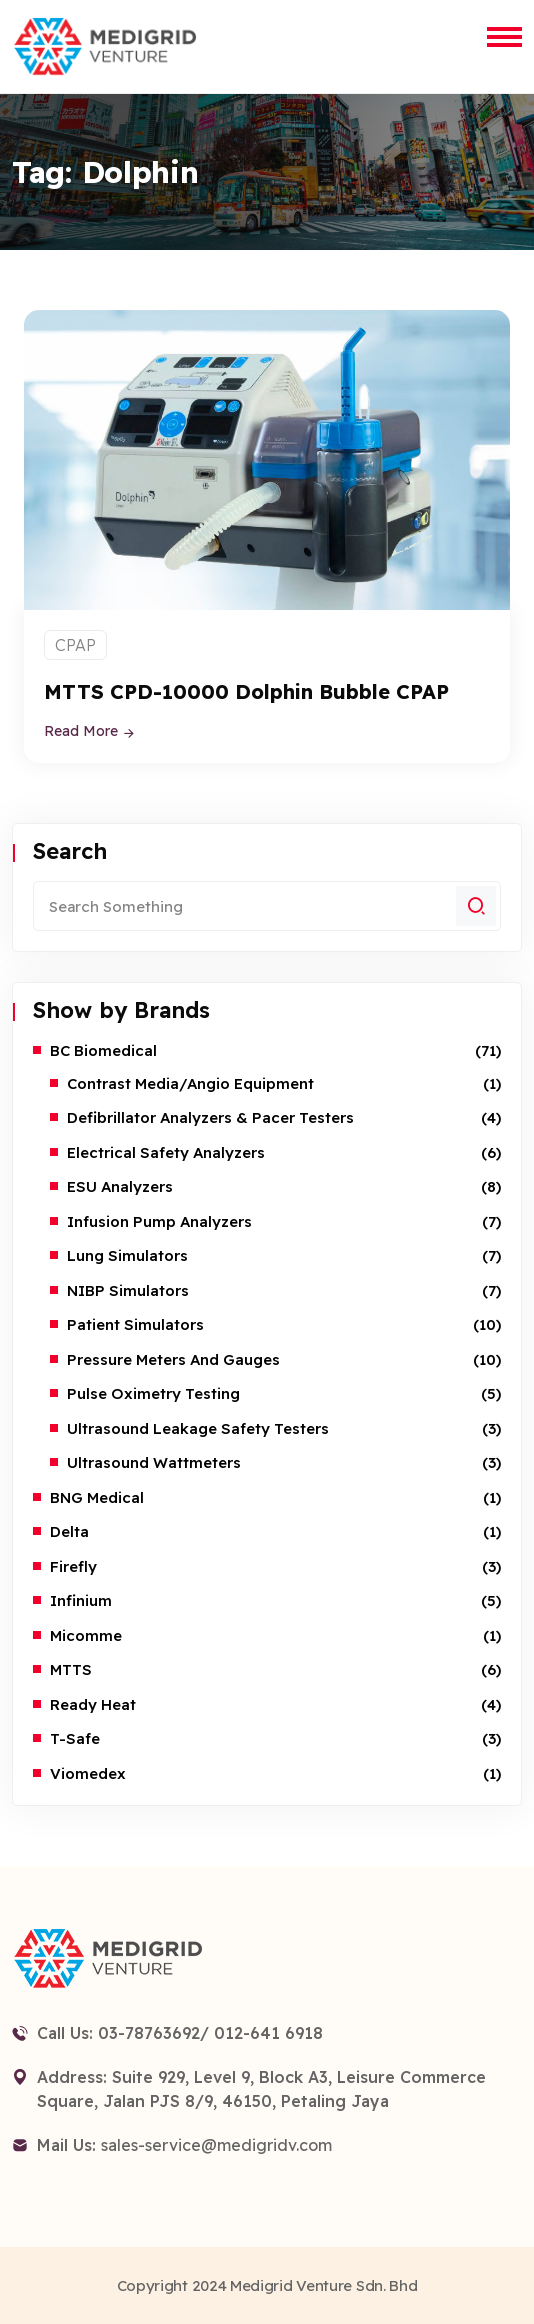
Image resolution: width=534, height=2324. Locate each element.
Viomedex (88, 1773)
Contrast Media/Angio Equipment (190, 1083)
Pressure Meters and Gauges (173, 1359)
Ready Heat (93, 1704)
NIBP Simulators (128, 1290)
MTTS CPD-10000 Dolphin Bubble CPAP (246, 691)
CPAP (75, 645)
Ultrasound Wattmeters (154, 1462)
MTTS (71, 1669)
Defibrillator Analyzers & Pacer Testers (210, 1117)
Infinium (81, 1600)
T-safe (75, 1738)
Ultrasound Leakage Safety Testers (198, 1428)
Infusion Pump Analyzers (159, 1221)
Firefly (73, 1566)
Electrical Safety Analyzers (166, 1152)
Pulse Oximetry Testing (153, 1393)
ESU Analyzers (120, 1186)
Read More (90, 731)
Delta (69, 1531)
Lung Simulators (127, 1255)
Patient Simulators (135, 1324)
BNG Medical (97, 1497)
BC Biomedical (103, 1050)
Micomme (86, 1635)
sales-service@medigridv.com (216, 2145)
